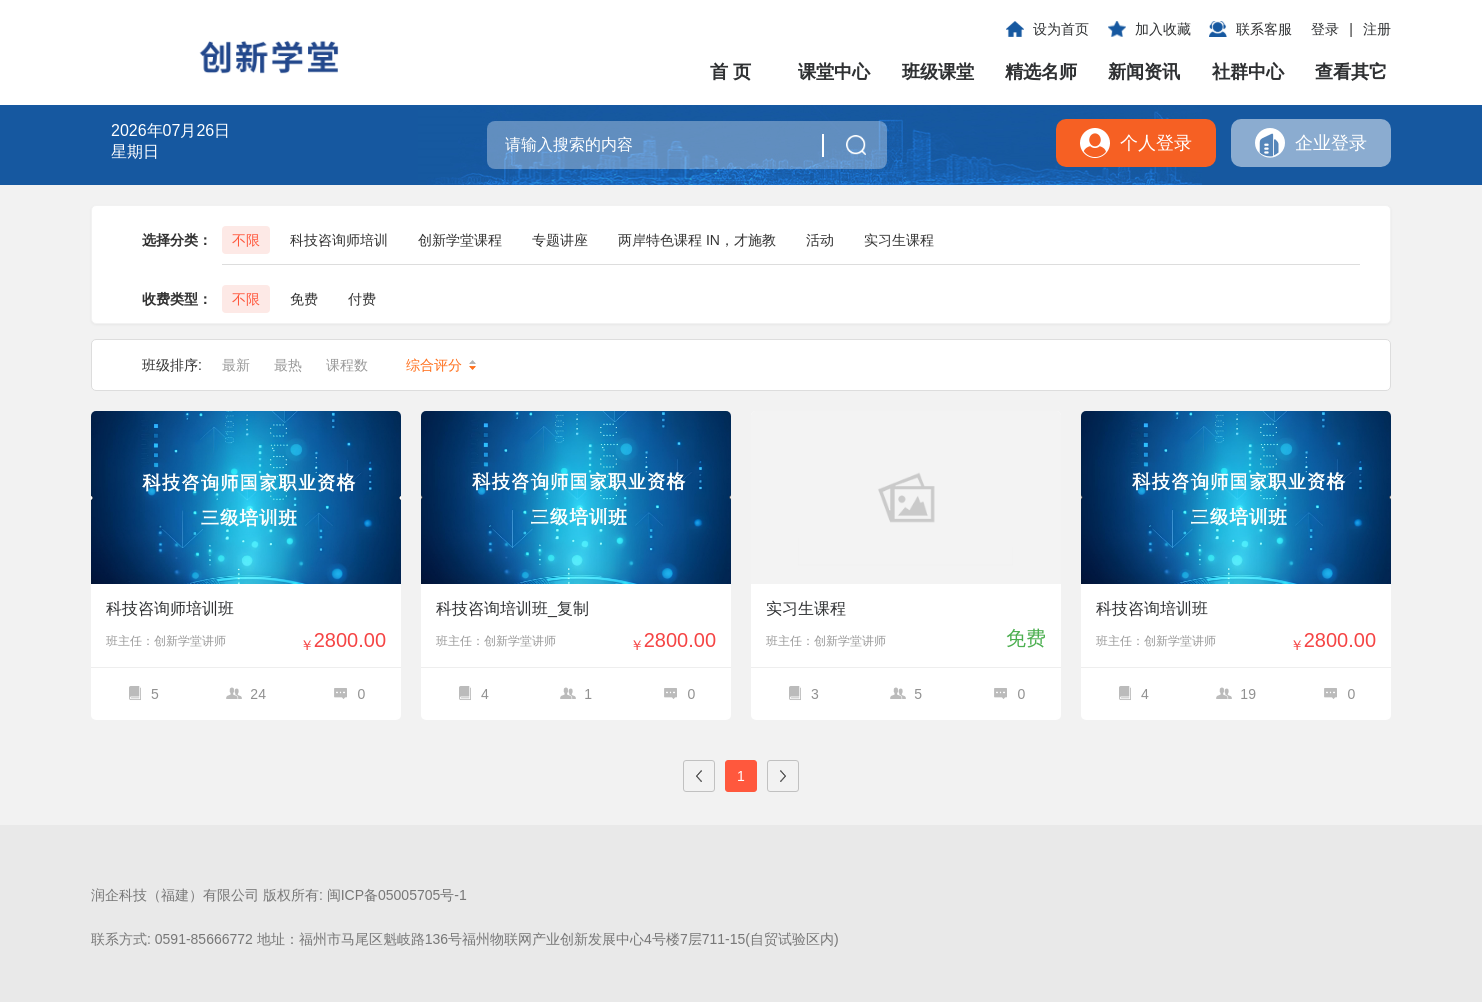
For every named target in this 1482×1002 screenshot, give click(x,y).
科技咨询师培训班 (170, 608)
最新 (236, 365)
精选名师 (1041, 72)
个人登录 (1156, 143)
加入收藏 (1163, 29)
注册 (1377, 29)
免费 (304, 299)
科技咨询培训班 (1152, 608)
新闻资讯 (1144, 72)
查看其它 (1351, 72)
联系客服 (1264, 29)
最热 (288, 365)
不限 (246, 240)
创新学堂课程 (460, 240)
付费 (362, 299)
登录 (1325, 29)
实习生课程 (899, 240)
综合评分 (441, 365)
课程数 (354, 365)
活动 (820, 240)
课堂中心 (834, 72)
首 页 (730, 72)
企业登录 (1331, 143)
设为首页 (1061, 29)
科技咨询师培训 (339, 240)
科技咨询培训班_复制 (512, 608)
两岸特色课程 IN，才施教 (697, 240)
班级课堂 (938, 72)
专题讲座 (560, 240)
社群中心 (1248, 72)
